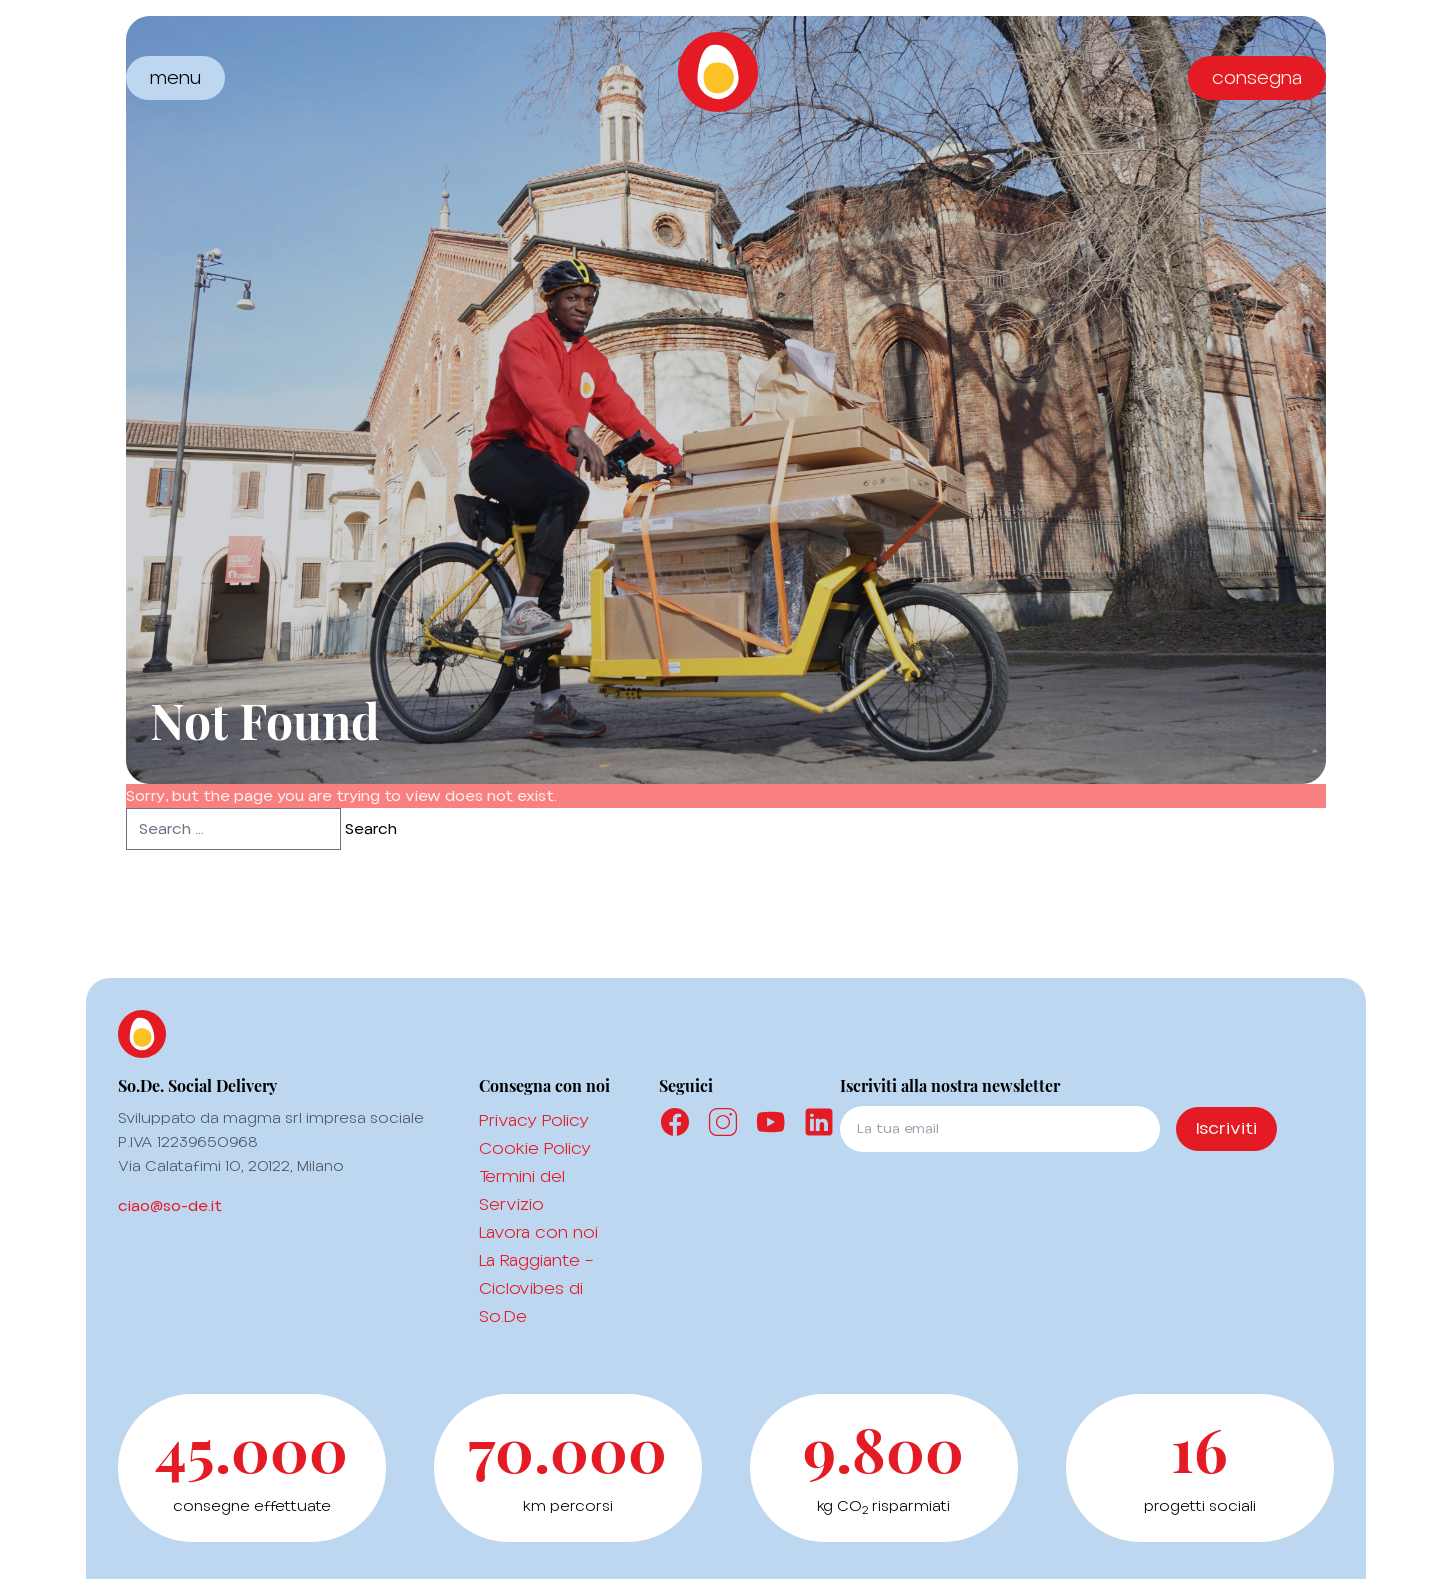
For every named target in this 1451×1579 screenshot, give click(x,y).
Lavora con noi (538, 1232)
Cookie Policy (535, 1148)
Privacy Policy (534, 1120)
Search (371, 829)
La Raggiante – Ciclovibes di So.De (536, 1288)
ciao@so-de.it (170, 1206)
